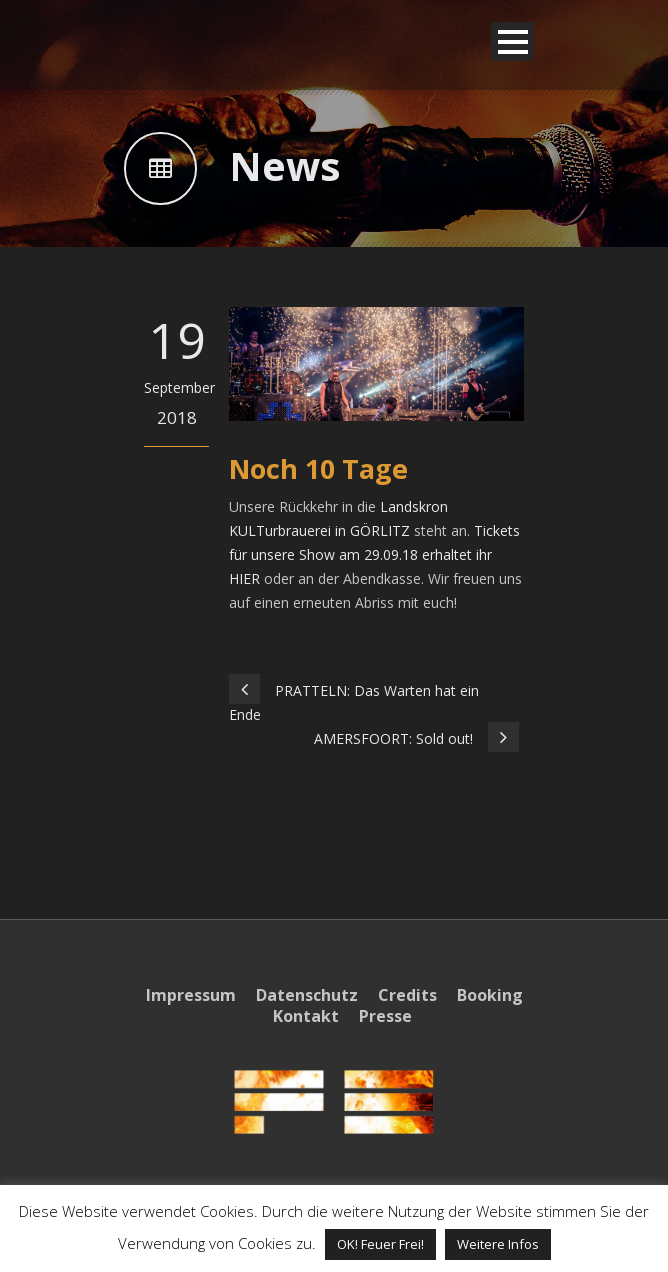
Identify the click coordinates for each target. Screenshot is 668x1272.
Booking (490, 995)
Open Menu (512, 41)
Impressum (191, 995)
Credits (407, 995)
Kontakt (306, 1016)
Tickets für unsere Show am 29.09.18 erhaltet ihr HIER (374, 554)
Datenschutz (307, 995)
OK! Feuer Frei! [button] (380, 1244)
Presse (385, 1016)
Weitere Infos (498, 1244)
